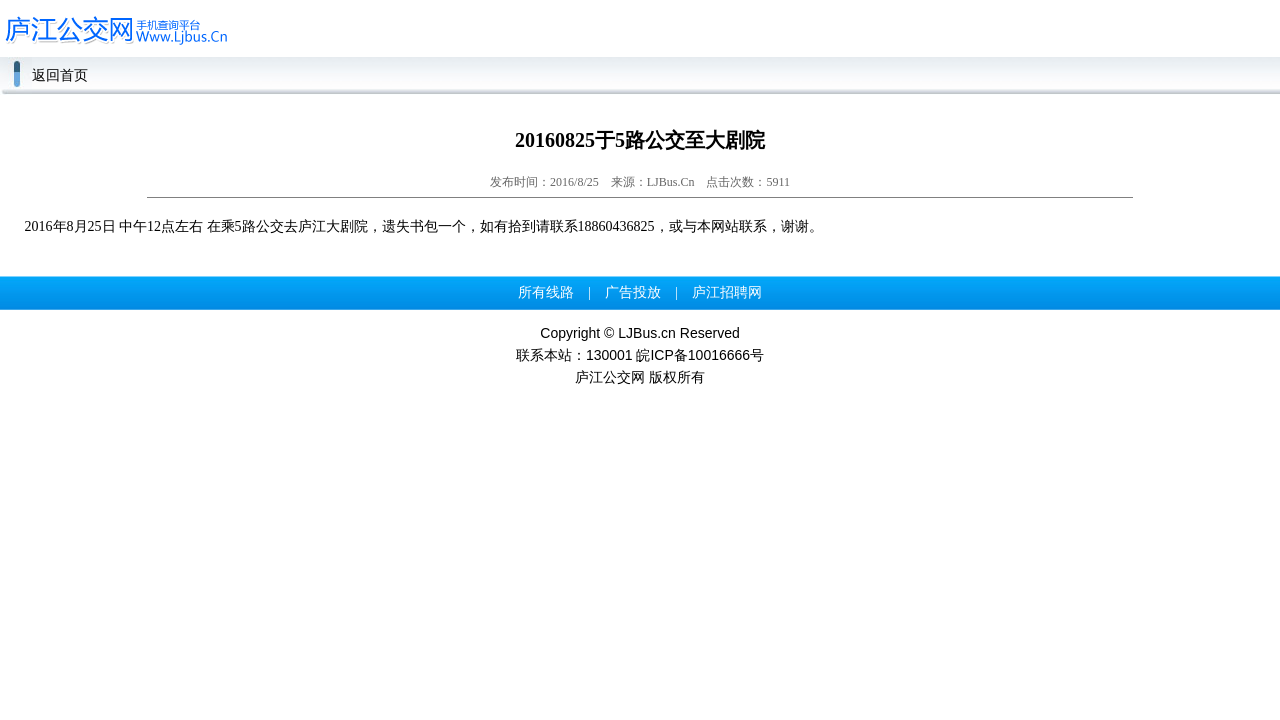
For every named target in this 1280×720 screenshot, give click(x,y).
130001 (609, 355)
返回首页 (60, 75)
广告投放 (633, 292)
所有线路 (546, 292)
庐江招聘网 (727, 292)
